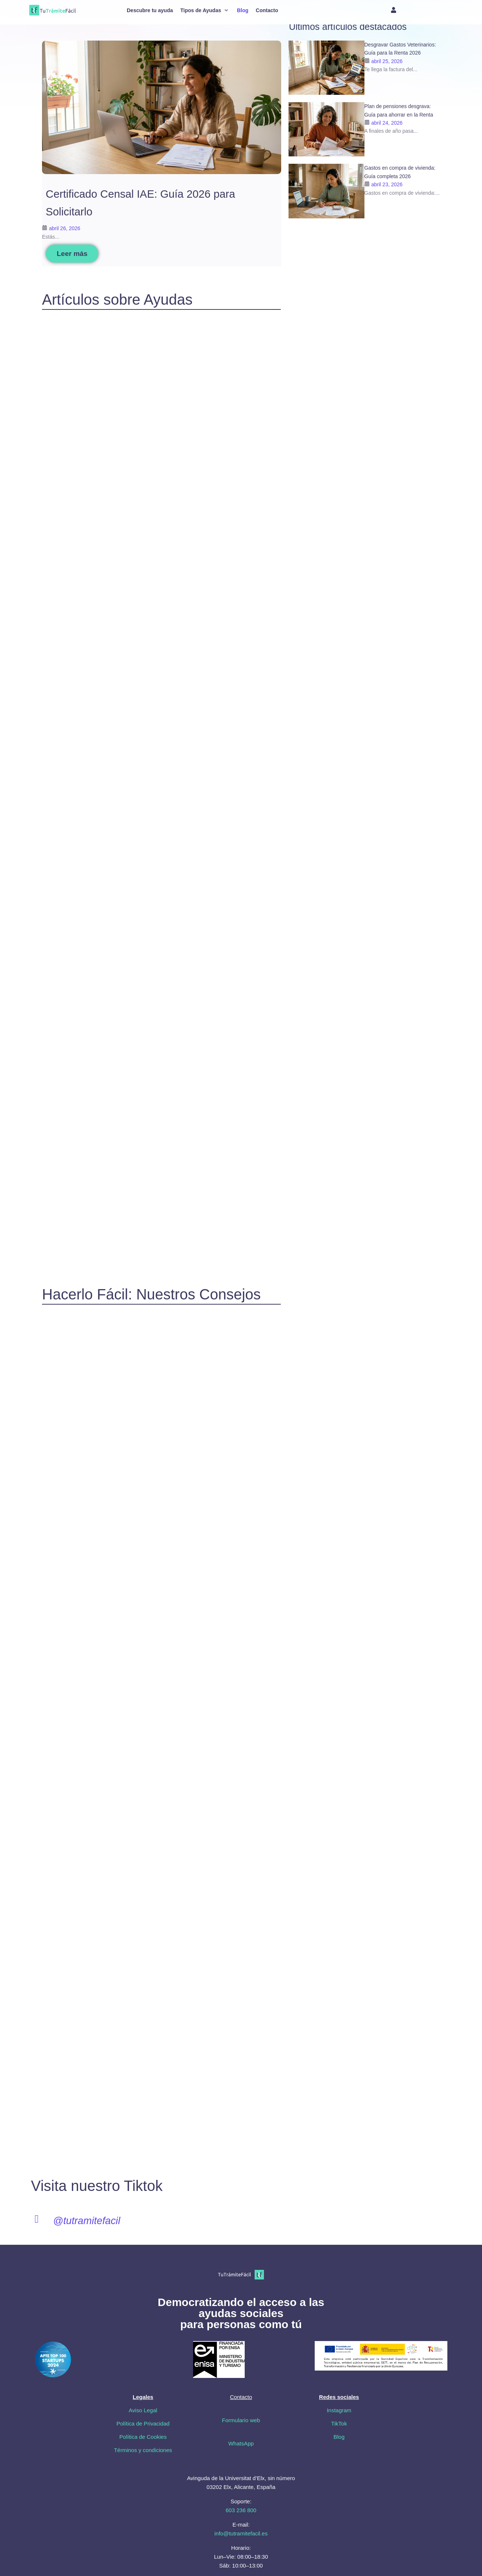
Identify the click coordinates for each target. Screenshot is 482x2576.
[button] (205, 10)
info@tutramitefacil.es (241, 2533)
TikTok (339, 2423)
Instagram (339, 2410)
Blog (339, 2437)
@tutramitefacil (87, 2220)
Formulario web (241, 2420)
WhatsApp (241, 2443)
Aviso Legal (143, 2410)
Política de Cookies (143, 2437)
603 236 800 (241, 2510)
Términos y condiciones (143, 2450)
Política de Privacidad (143, 2423)
